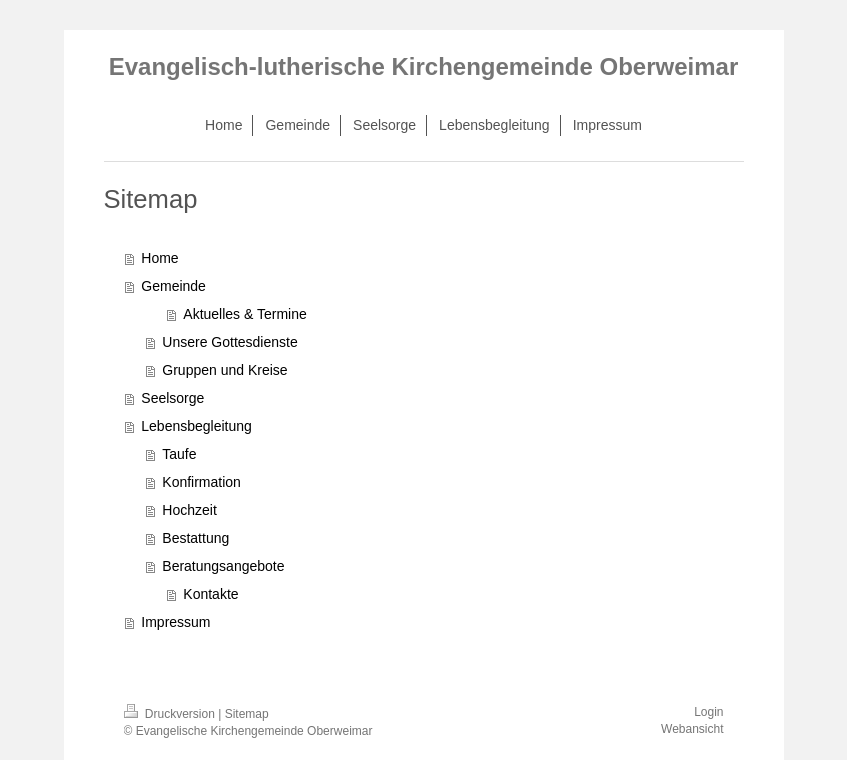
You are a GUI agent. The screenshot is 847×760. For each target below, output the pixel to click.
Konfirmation (201, 482)
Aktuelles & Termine (244, 314)
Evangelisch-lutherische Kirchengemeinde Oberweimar (424, 66)
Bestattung (195, 538)
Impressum (175, 622)
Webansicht (692, 729)
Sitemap (247, 714)
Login (708, 712)
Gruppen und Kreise (224, 370)
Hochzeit (189, 510)
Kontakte (210, 594)
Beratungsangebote (223, 566)
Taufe (179, 454)
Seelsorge (172, 398)
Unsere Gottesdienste (229, 342)
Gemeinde (173, 286)
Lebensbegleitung (196, 426)
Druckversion (171, 714)
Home (159, 258)
